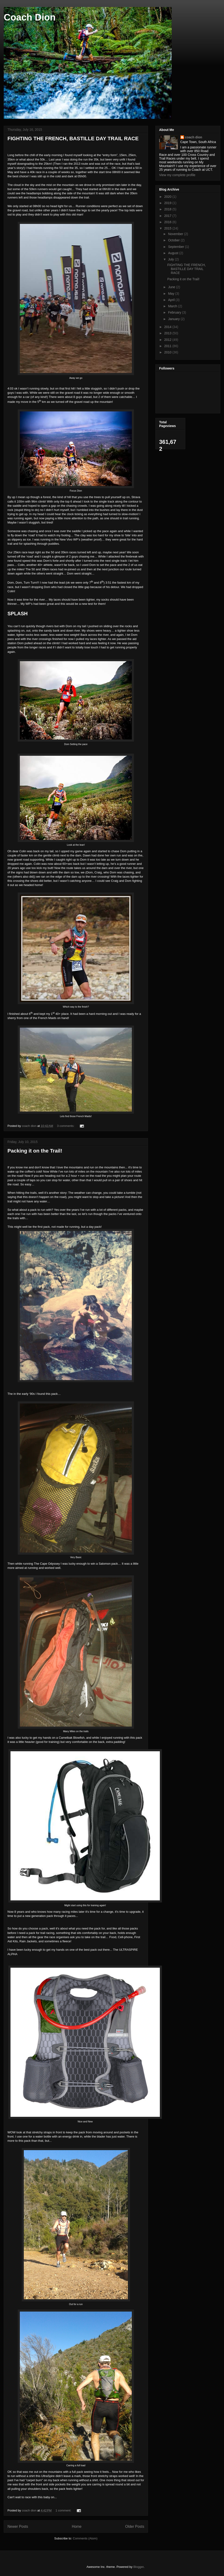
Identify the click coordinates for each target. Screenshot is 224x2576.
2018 (168, 209)
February (175, 312)
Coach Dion (30, 17)
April (171, 300)
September (176, 247)
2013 (168, 333)
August (173, 253)
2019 (168, 203)
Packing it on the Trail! (34, 1151)
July (171, 259)
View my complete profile (177, 175)
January (174, 319)
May (171, 293)
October (174, 240)
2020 (168, 196)
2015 (168, 228)
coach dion (193, 137)
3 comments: (66, 1126)
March (173, 306)
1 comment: (64, 2510)
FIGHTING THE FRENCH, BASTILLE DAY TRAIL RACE (73, 138)
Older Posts (134, 2526)
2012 (168, 340)
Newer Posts (17, 2526)
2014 (168, 327)
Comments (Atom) (85, 2538)
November (176, 234)
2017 (168, 216)
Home (77, 2526)
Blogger (138, 2567)
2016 (168, 222)
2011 (168, 346)
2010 (168, 352)
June (172, 287)
